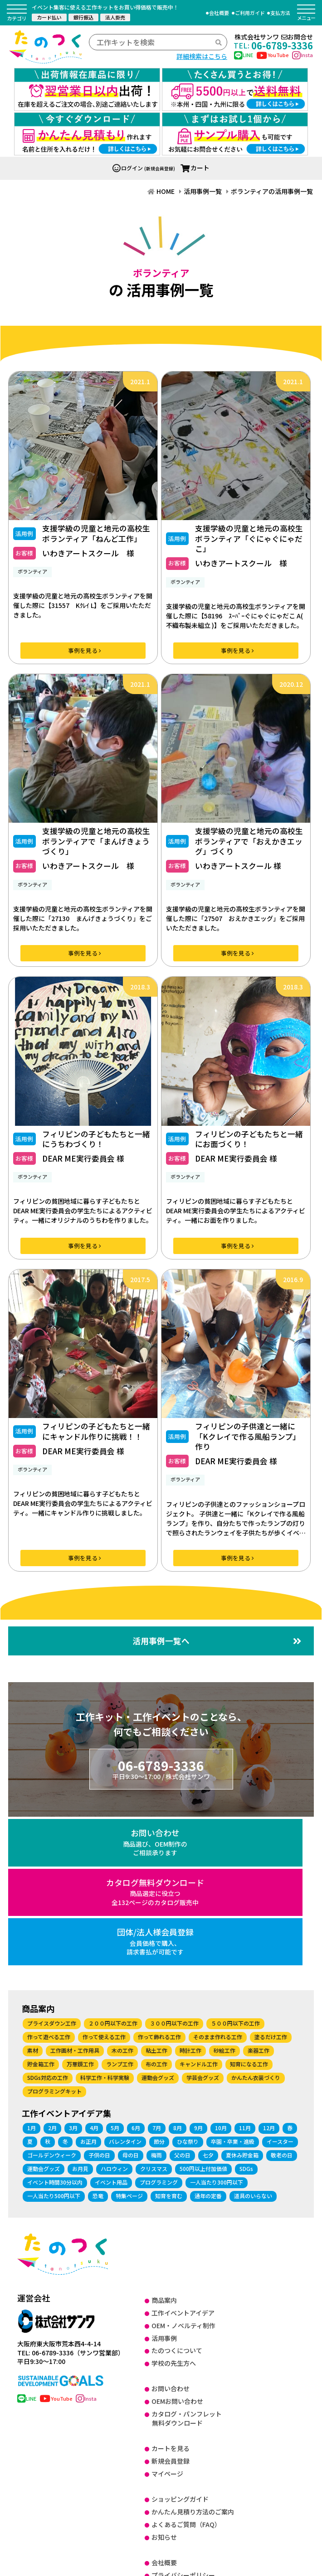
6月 (136, 1969)
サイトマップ (170, 2492)
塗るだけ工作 (270, 1878)
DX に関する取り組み (181, 2454)
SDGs (246, 2010)
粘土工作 (156, 1892)
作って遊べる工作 (48, 1878)
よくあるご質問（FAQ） (186, 2365)
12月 (269, 1969)
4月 (94, 1969)
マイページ (167, 2315)
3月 (73, 1969)
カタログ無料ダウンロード (161, 1781)
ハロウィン (114, 2010)
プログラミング (159, 2023)
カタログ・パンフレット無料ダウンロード (186, 2260)
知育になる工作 (249, 1906)
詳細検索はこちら (201, 56)
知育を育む (168, 2037)
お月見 (80, 2010)
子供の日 (99, 1996)
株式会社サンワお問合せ (273, 37)
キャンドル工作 (199, 1906)
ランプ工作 (119, 1906)
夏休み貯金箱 (242, 1996)
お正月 (88, 1983)
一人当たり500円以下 (53, 2037)
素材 (32, 1892)
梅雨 (156, 1996)
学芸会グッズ (202, 1919)
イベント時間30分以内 (55, 2023)
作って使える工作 (104, 1878)
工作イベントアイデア (183, 2154)
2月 (52, 1969)
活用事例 (164, 2179)
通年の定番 (208, 2037)
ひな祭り (188, 1983)
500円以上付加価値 (203, 2010)
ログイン (127, 103)
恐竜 (98, 2037)
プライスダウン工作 (51, 1865)
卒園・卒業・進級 (232, 1983)
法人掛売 (115, 17)
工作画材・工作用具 (74, 1892)
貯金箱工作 (40, 1906)
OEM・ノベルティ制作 (183, 2166)
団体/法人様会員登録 (264, 1777)
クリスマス (153, 2010)
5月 (115, 1969)
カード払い (49, 17)
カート (195, 102)
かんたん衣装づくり (255, 1919)
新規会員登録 (170, 2302)
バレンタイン (125, 1983)
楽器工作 (258, 1892)
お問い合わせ (59, 1777)
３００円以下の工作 (174, 1865)
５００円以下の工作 (235, 1865)
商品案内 (164, 2141)
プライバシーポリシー (183, 2416)
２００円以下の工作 (112, 1865)
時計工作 (190, 1892)
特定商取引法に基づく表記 (189, 2429)
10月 (221, 1969)
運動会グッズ (157, 1919)
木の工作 (122, 1892)
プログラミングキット (54, 1933)
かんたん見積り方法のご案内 (192, 2353)
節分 (159, 1983)
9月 (198, 1969)
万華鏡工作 (80, 1906)
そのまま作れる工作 (217, 1878)
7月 (156, 1969)
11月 (245, 1969)
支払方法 (280, 13)
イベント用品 (111, 2023)
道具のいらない (253, 2037)
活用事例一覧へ (216, 1576)
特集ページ (129, 2037)
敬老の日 (282, 1996)
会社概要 (219, 13)
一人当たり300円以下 (216, 2023)
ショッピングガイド (180, 2340)
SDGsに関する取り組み (184, 2467)
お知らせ (164, 2378)
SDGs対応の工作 (47, 1919)
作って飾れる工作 (159, 1878)
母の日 (130, 1996)
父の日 (182, 1996)
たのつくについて (176, 2192)
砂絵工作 (224, 1892)
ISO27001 (166, 2441)
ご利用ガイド (250, 13)
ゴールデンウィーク (51, 1996)
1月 (31, 1969)
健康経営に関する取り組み (189, 2479)
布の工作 (156, 1906)
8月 (177, 1969)
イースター (280, 1983)
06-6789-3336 (273, 45)
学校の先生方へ (173, 2204)
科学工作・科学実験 (104, 1919)
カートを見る (170, 2290)
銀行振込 (83, 17)
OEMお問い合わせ (177, 2243)
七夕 (208, 1996)
